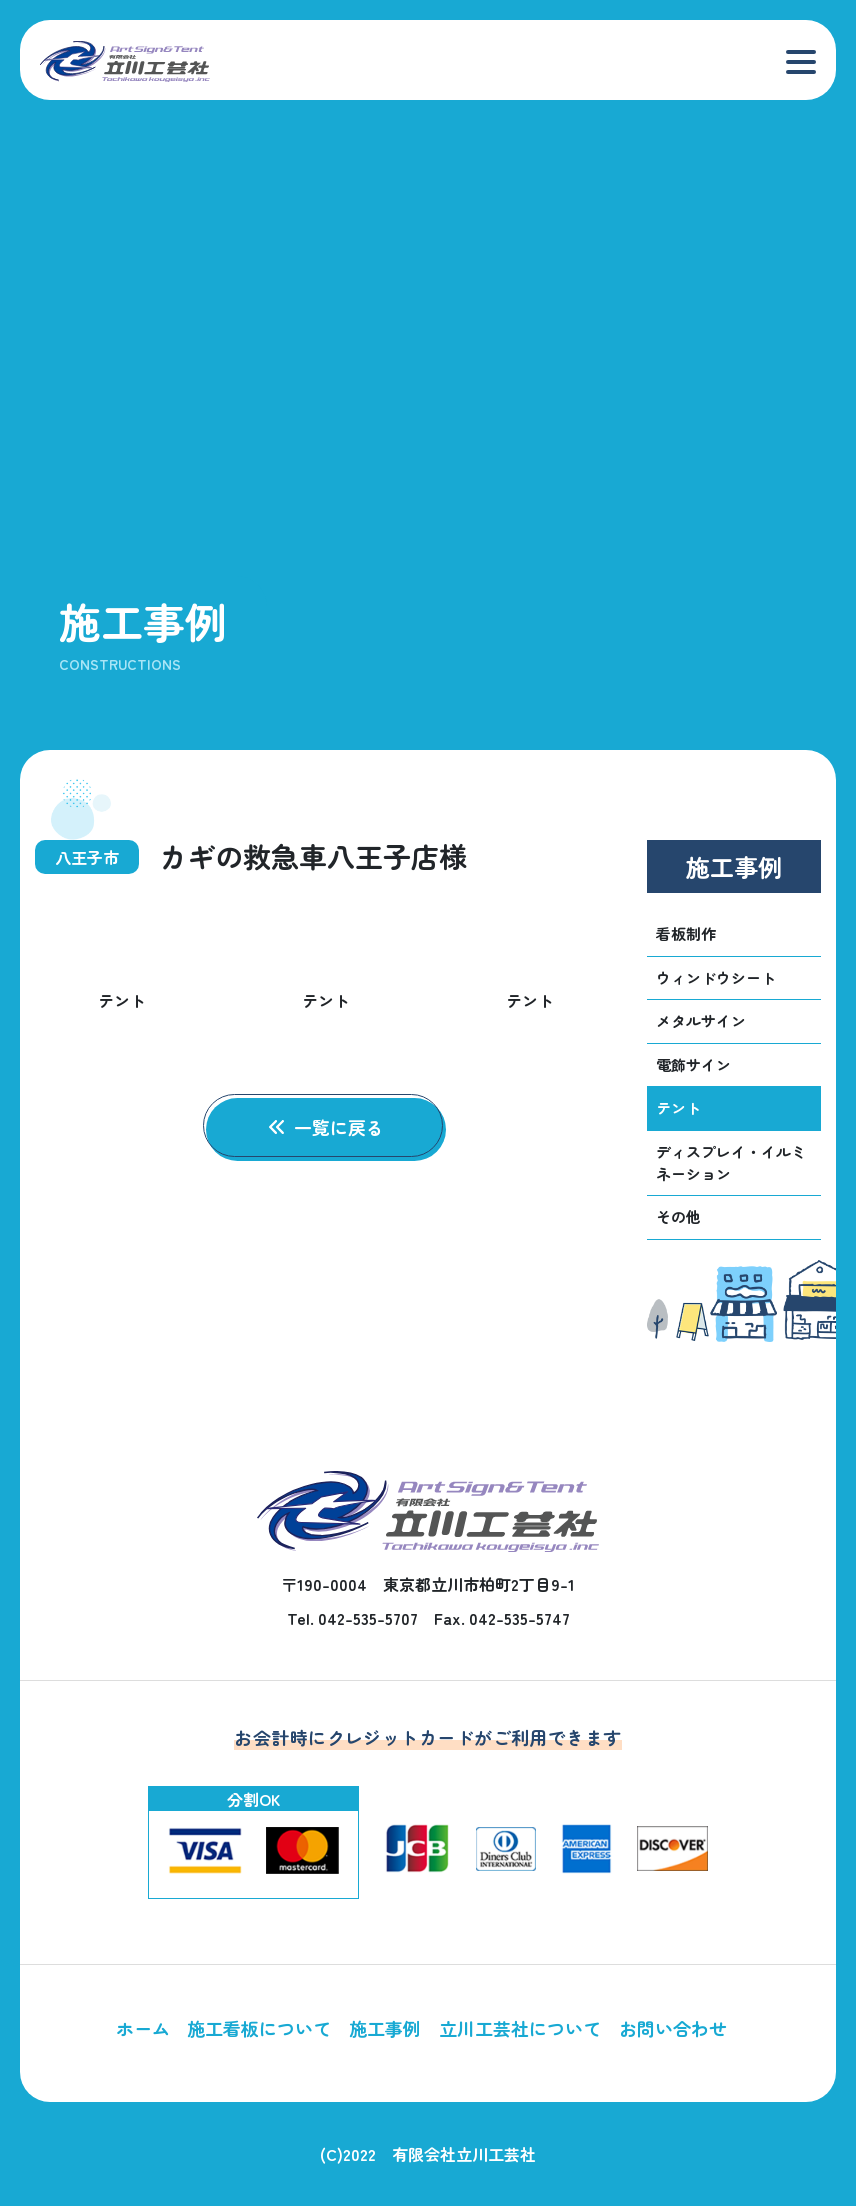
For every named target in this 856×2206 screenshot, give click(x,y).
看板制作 (686, 933)
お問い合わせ (673, 2028)
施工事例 (385, 2028)
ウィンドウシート (716, 977)
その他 (678, 1217)
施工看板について (259, 2028)
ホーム (143, 2028)
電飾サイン (693, 1064)
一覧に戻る (326, 1127)
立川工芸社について (520, 2028)
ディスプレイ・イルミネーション (731, 1163)
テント (678, 1107)
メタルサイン (701, 1020)
